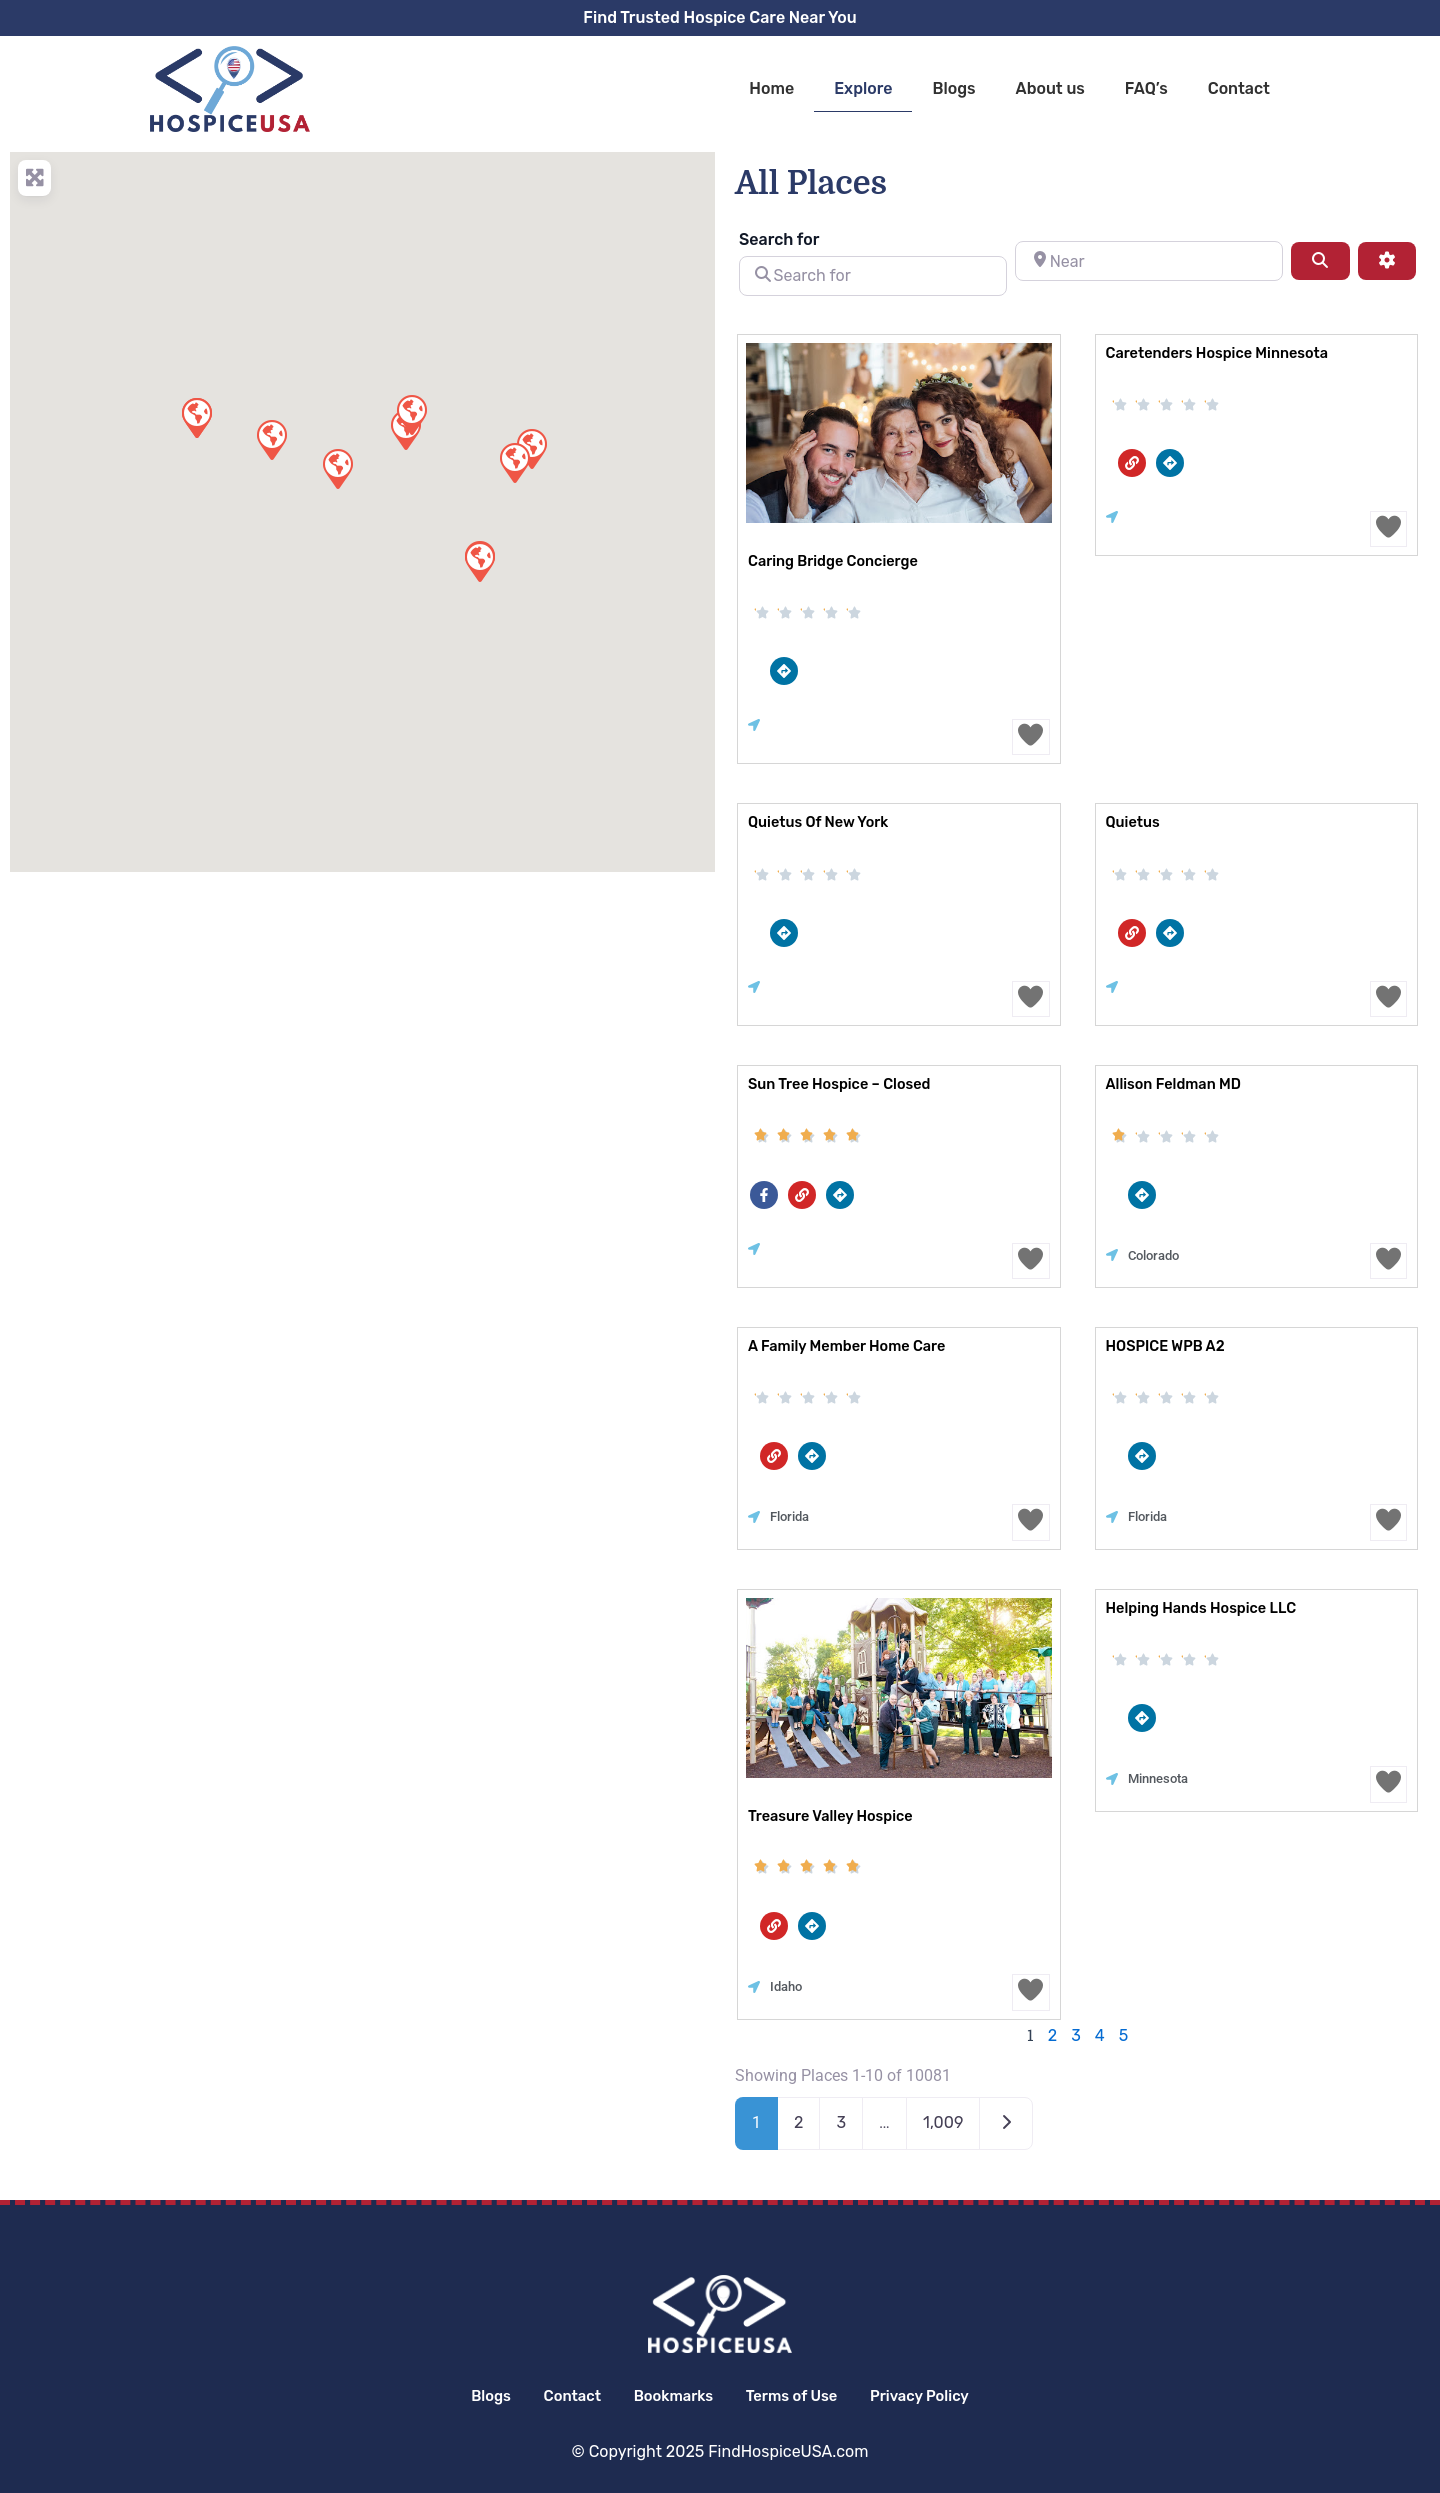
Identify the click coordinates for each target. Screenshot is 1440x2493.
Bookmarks (669, 2395)
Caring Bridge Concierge (830, 561)
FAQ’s (1146, 88)
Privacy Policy (945, 2395)
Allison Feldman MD (1171, 1085)
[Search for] (873, 276)
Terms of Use (802, 2395)
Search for (779, 239)
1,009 (943, 2124)
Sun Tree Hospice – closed (836, 1085)
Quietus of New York (816, 823)
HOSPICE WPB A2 (1163, 1347)
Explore (863, 88)
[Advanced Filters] (1387, 261)
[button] (514, 462)
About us (1050, 88)
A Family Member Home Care (843, 1347)
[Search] (1320, 261)
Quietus (1132, 823)
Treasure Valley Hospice (827, 1817)
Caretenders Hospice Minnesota (1213, 353)
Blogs (953, 88)
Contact (1239, 88)
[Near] (1149, 261)
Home (771, 88)
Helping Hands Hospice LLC (1198, 1609)
